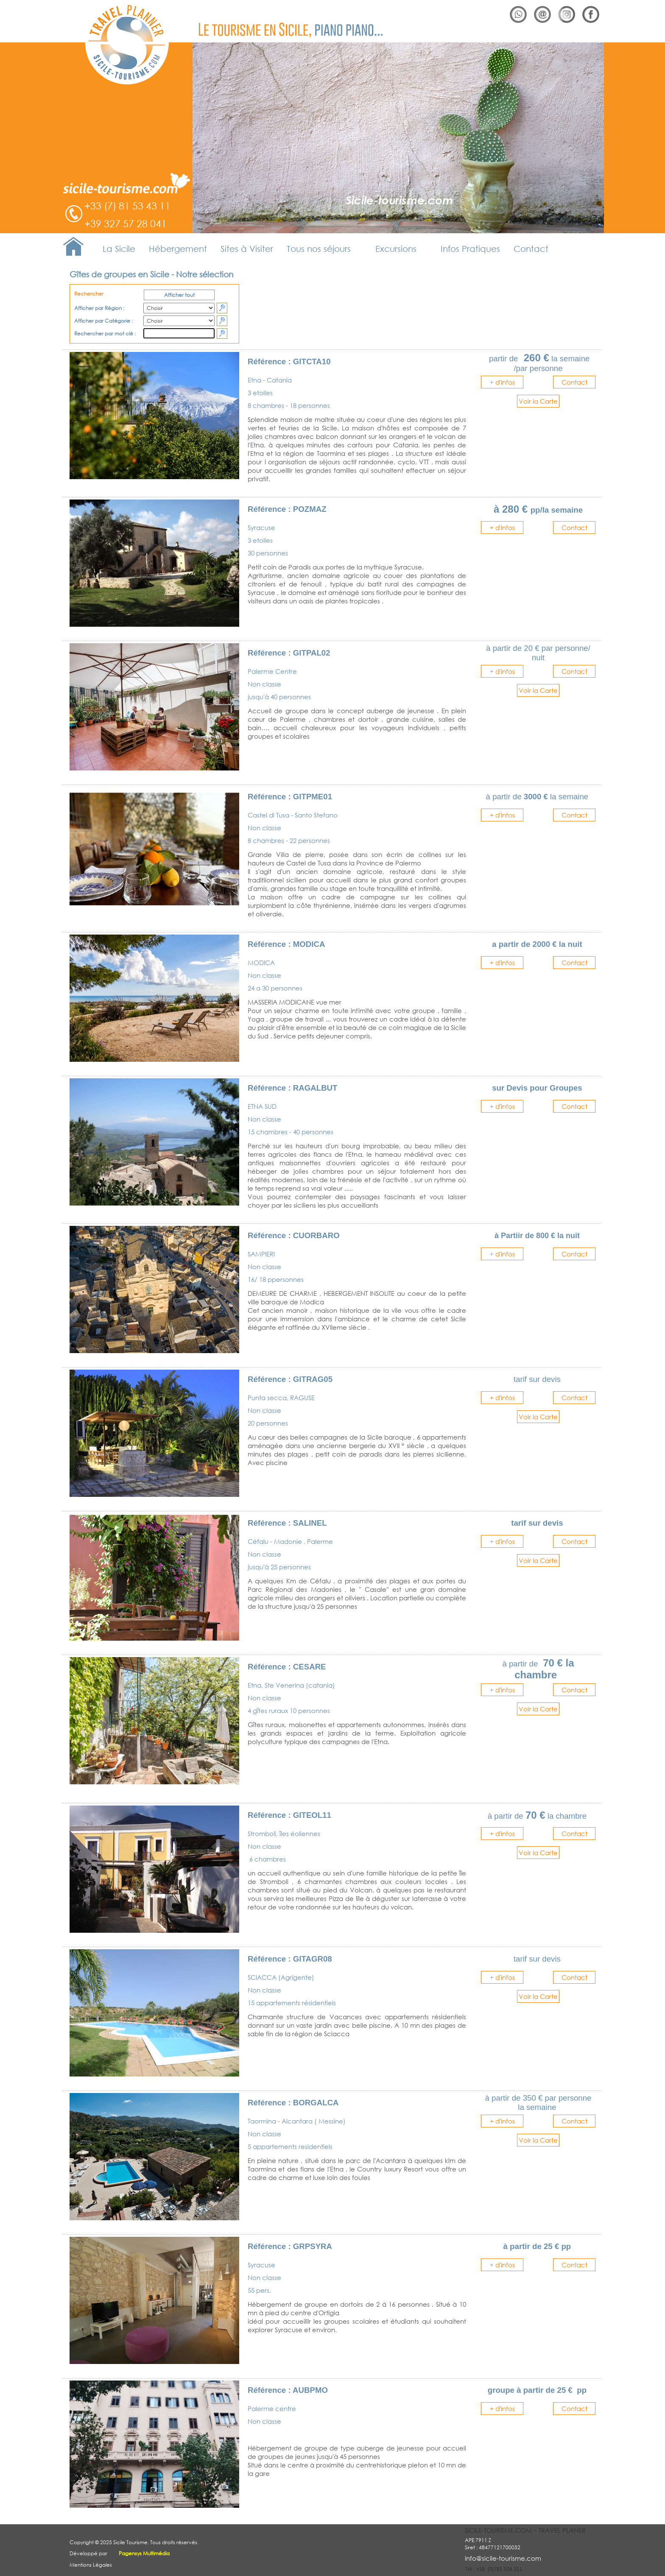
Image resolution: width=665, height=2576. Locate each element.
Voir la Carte (538, 401)
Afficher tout (179, 295)
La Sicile (119, 249)
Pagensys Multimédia (144, 2553)
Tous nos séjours (319, 249)
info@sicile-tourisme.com (503, 2558)
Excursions (395, 249)
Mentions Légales (91, 2564)
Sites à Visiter (247, 249)
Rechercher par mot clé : (107, 333)
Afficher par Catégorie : (105, 320)
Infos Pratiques (470, 249)
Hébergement (178, 249)
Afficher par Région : (100, 308)
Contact (531, 249)
